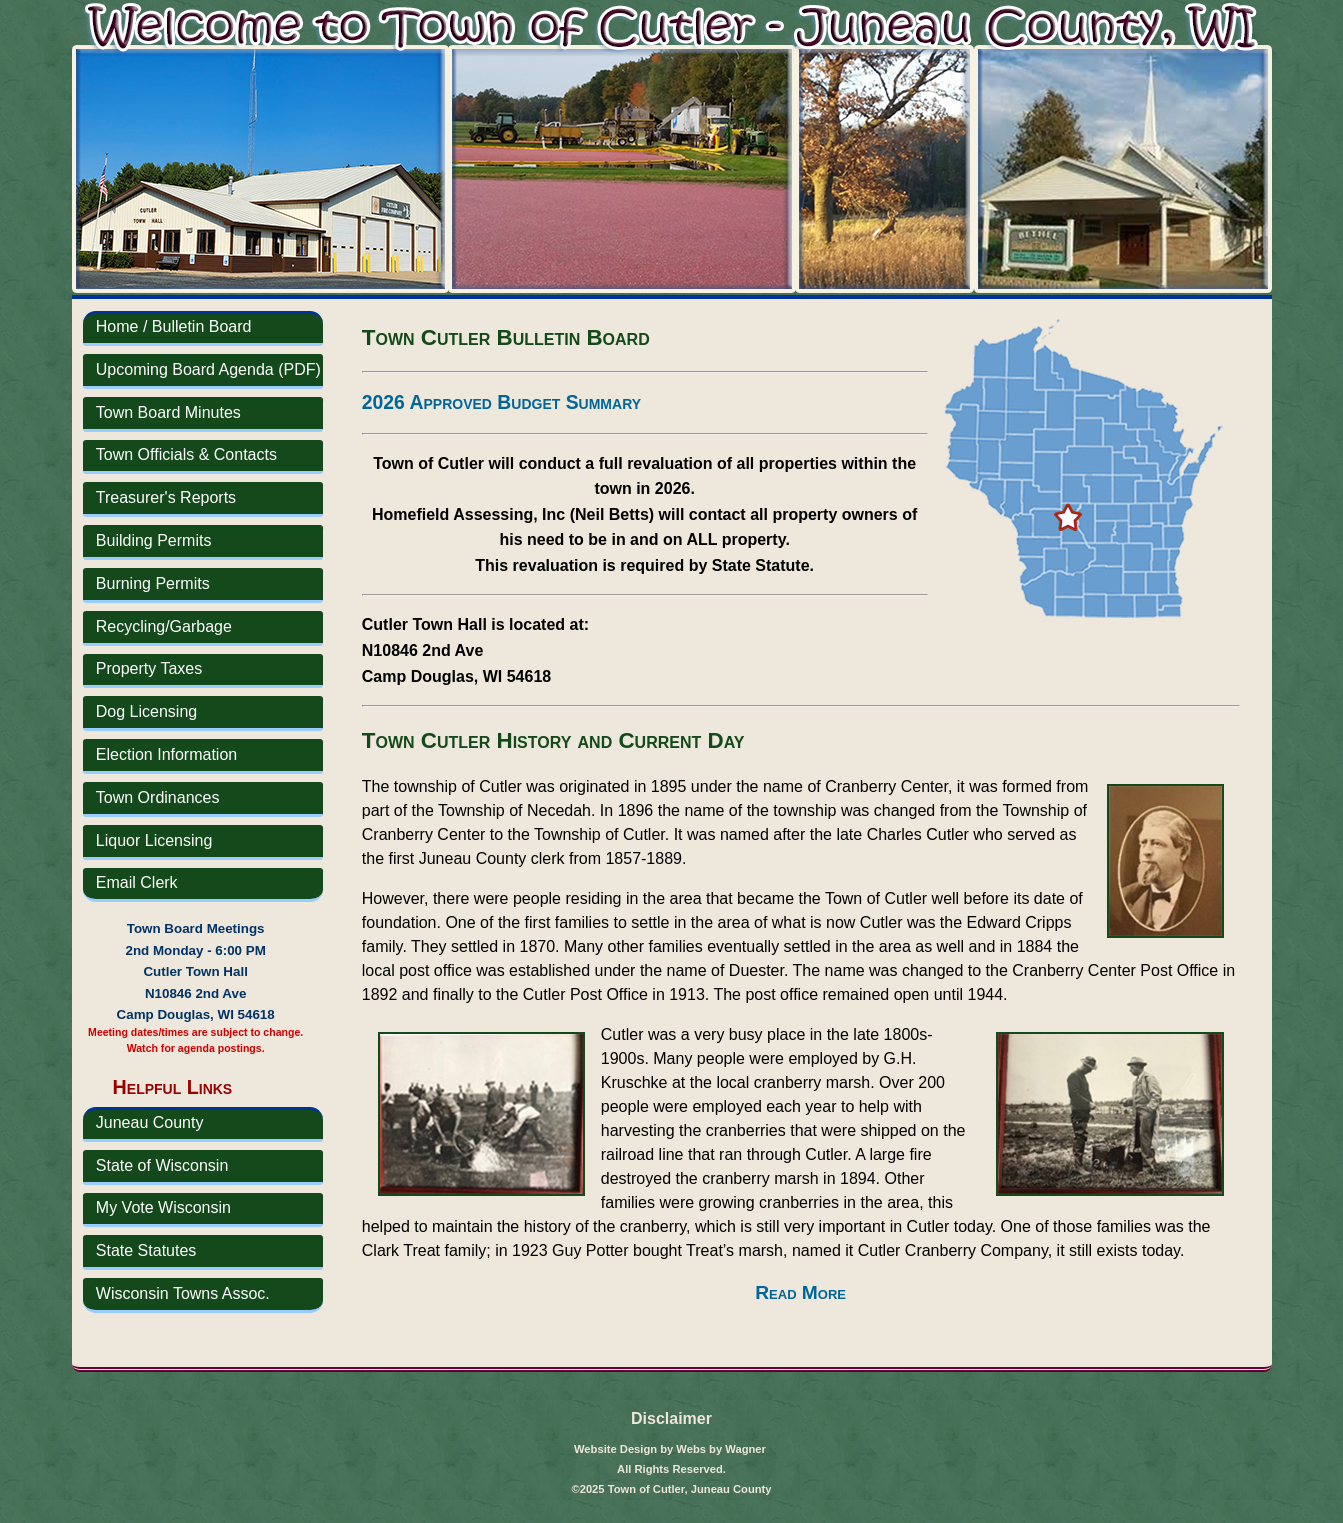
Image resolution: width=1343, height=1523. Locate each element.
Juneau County (150, 1122)
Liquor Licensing (154, 840)
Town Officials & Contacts (186, 454)
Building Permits (154, 540)
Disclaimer (671, 1418)
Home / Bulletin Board (174, 326)
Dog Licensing (146, 711)
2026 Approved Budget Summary (501, 402)
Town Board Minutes (168, 412)
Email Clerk (137, 882)
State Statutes (146, 1250)
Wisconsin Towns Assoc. (183, 1293)
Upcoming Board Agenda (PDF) (208, 369)
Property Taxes (149, 668)
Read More (800, 1292)
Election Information (166, 754)
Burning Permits (153, 583)
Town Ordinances (158, 797)
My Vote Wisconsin (163, 1207)
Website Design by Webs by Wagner (670, 1449)
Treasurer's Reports (166, 497)
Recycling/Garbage (164, 626)
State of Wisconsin (162, 1165)
